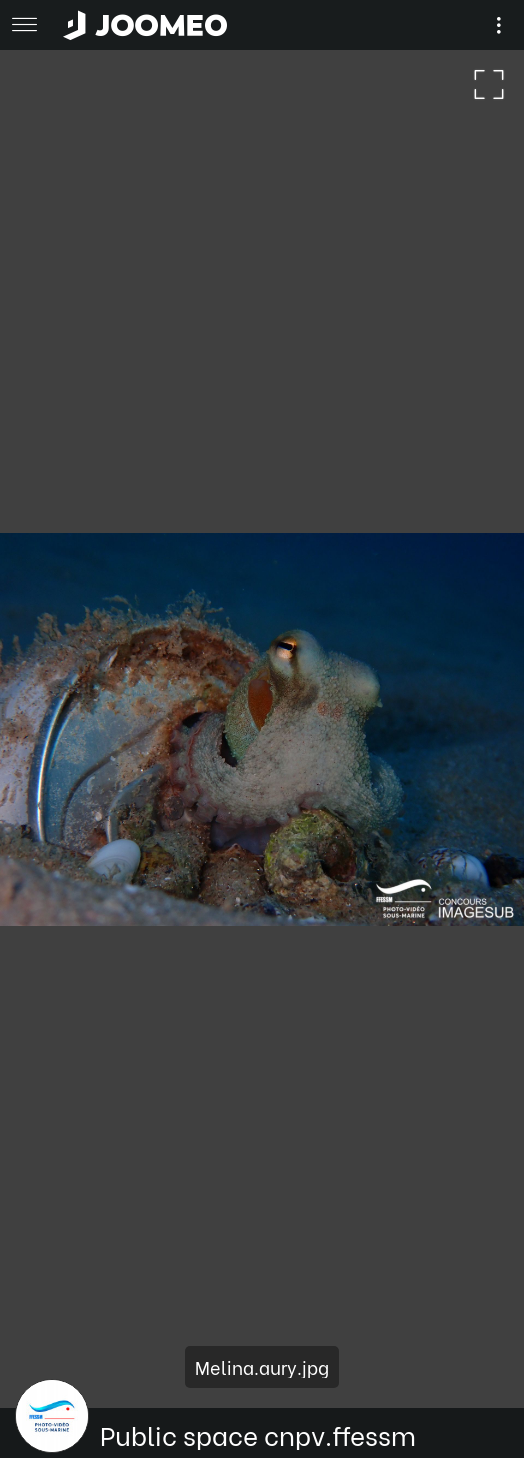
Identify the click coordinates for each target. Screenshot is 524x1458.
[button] (53, 1355)
